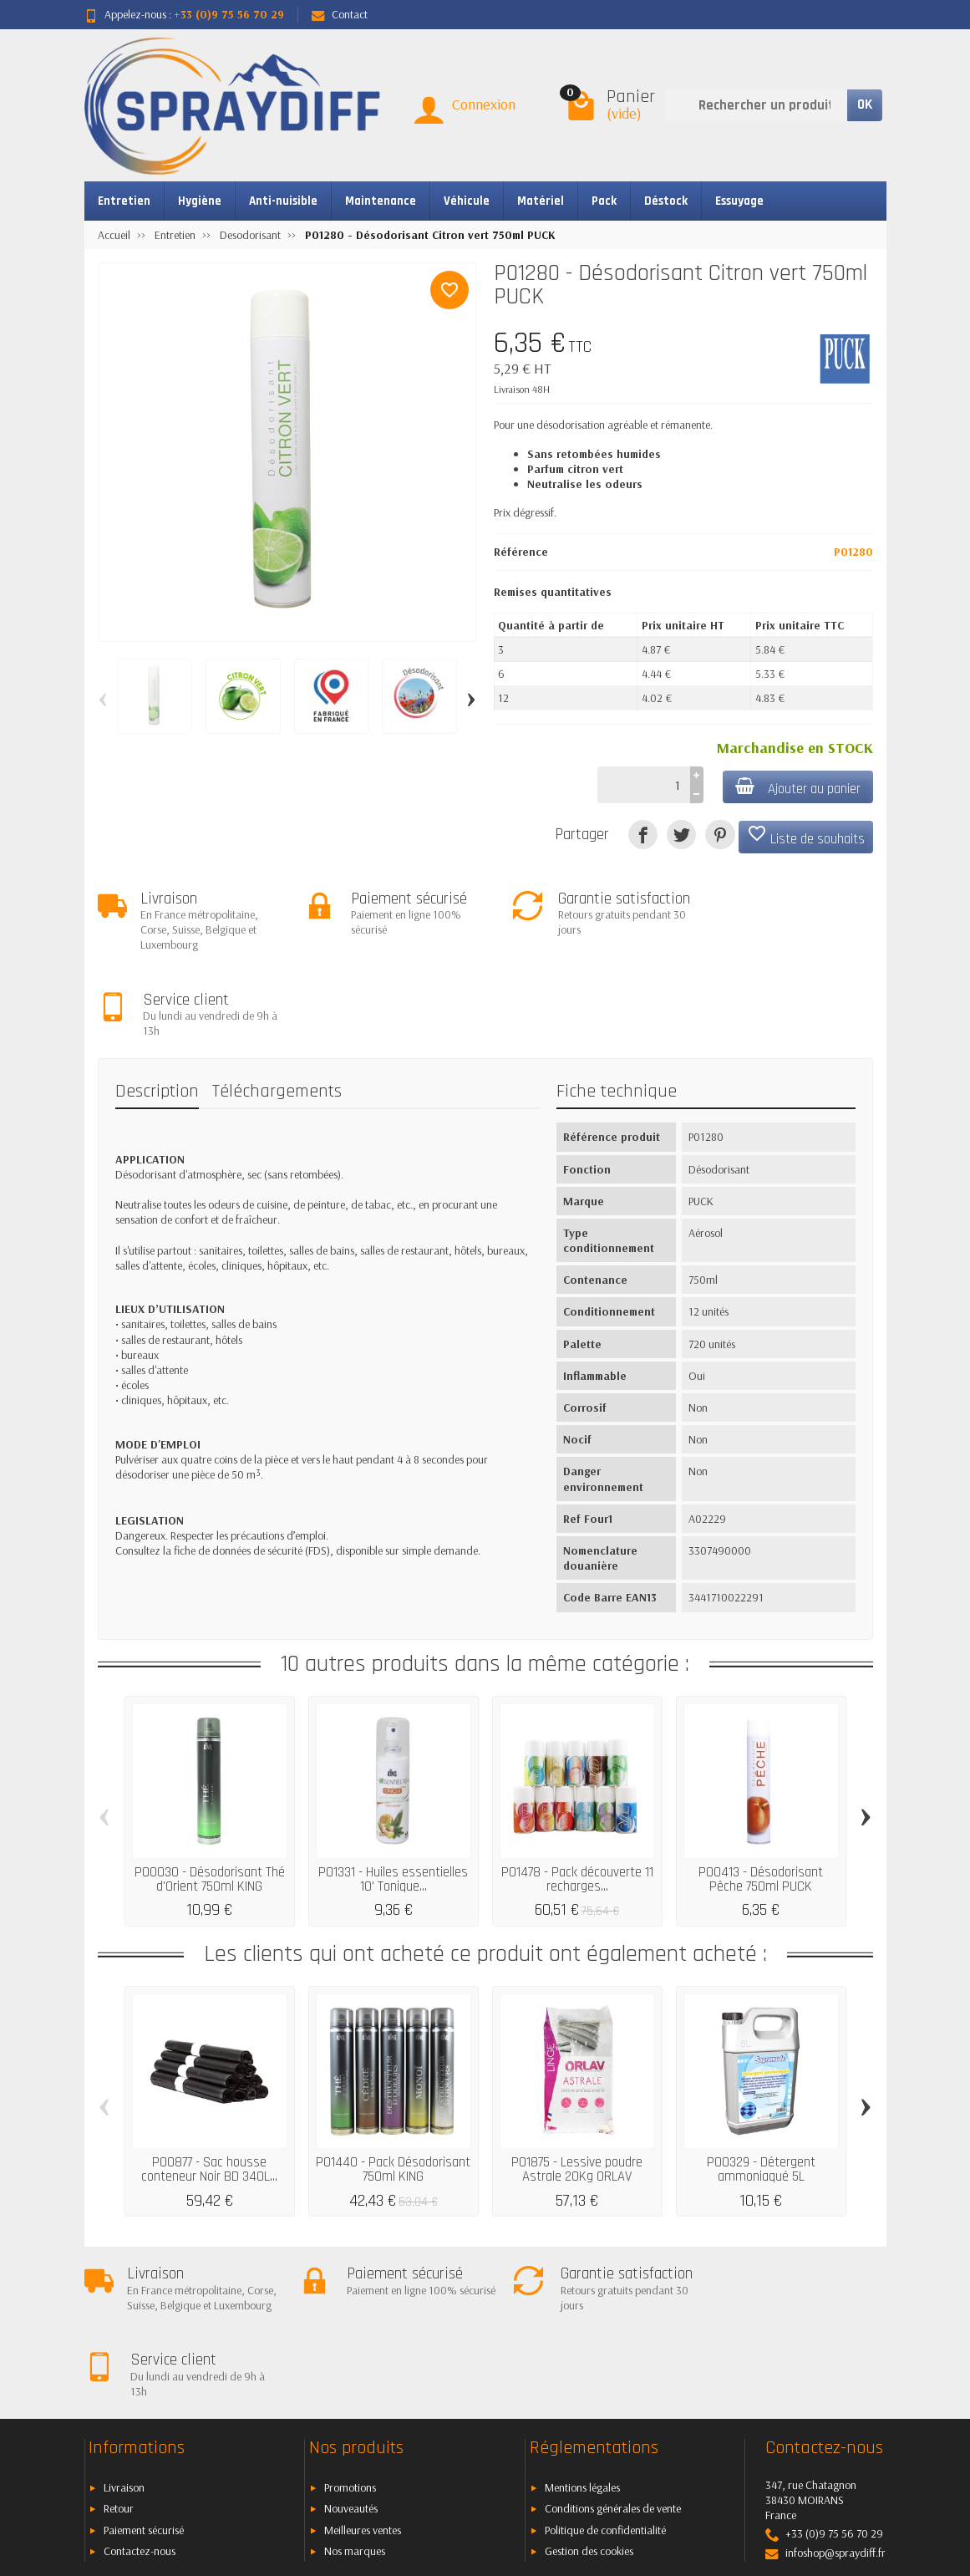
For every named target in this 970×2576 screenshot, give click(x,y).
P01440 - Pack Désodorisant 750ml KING (393, 2085)
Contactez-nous (139, 2396)
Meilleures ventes (362, 2374)
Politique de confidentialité (605, 2374)
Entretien (124, 201)
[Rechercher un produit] (756, 105)
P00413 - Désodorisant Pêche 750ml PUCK (760, 1794)
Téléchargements (277, 1006)
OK (864, 104)
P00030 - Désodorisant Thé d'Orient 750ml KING (210, 1794)
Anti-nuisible (283, 201)
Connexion (483, 104)
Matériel (540, 201)
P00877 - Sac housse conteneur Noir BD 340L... (209, 2085)
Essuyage (739, 201)
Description (157, 1006)
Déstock (666, 201)
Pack (604, 201)
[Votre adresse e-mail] (447, 2461)
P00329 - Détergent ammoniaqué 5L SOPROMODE (761, 2092)
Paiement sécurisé (144, 2374)
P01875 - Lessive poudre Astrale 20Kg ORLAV (576, 2085)
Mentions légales (582, 2331)
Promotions (350, 2331)
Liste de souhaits (806, 835)
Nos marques (354, 2396)
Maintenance (380, 201)
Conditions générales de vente (613, 2353)
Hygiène (199, 201)
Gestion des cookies (589, 2396)
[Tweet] (681, 834)
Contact (340, 14)
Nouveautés (351, 2353)
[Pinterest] (719, 834)
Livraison (124, 2331)
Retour (119, 2353)
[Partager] (643, 834)
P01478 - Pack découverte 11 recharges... (577, 1794)
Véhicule (467, 201)
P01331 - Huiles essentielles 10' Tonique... (393, 1794)
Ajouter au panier (797, 787)
